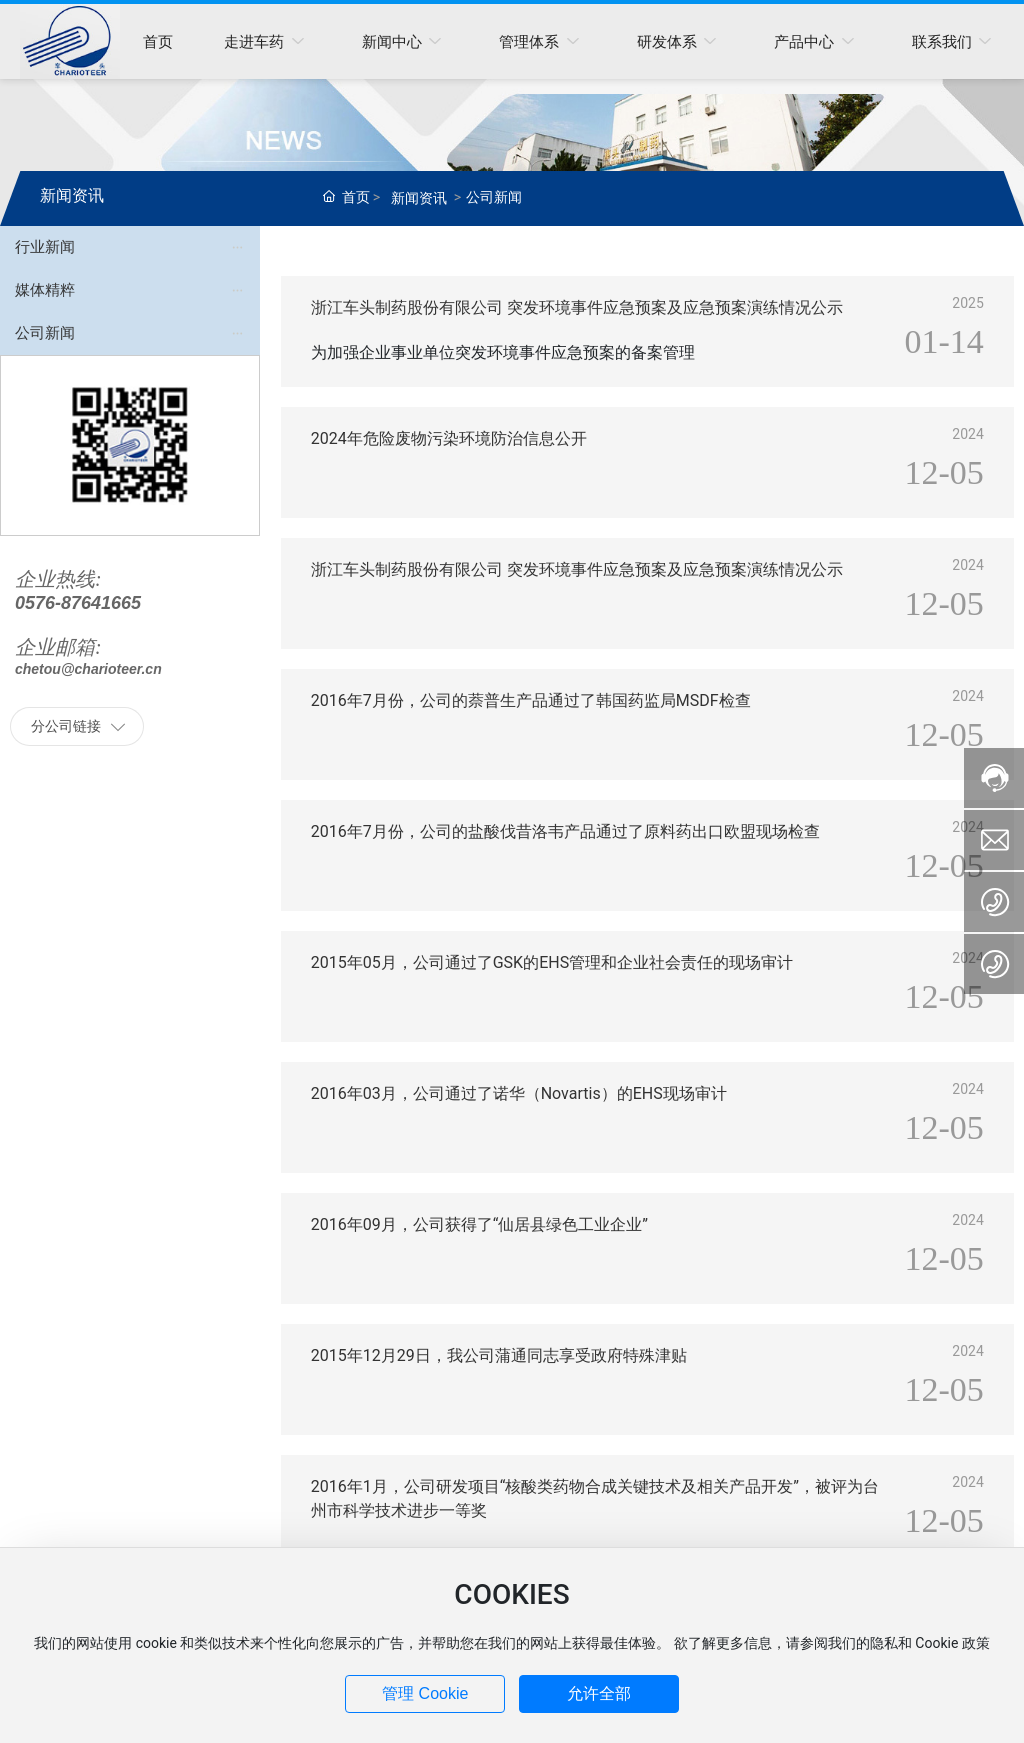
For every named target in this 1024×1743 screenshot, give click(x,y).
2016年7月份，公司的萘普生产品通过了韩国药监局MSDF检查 (531, 700)
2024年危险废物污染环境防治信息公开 (449, 438)
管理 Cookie (425, 1693)
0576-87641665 (78, 603)
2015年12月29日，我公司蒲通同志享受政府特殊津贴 (499, 1355)
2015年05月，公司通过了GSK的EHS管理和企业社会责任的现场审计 (552, 962)
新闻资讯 (419, 198)
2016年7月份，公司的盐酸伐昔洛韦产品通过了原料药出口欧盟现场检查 (565, 831)
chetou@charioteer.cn (88, 669)
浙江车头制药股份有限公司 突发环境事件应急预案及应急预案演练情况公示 (577, 307)
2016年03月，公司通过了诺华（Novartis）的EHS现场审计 (519, 1093)
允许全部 (599, 1693)
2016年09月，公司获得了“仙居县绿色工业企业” (479, 1224)
